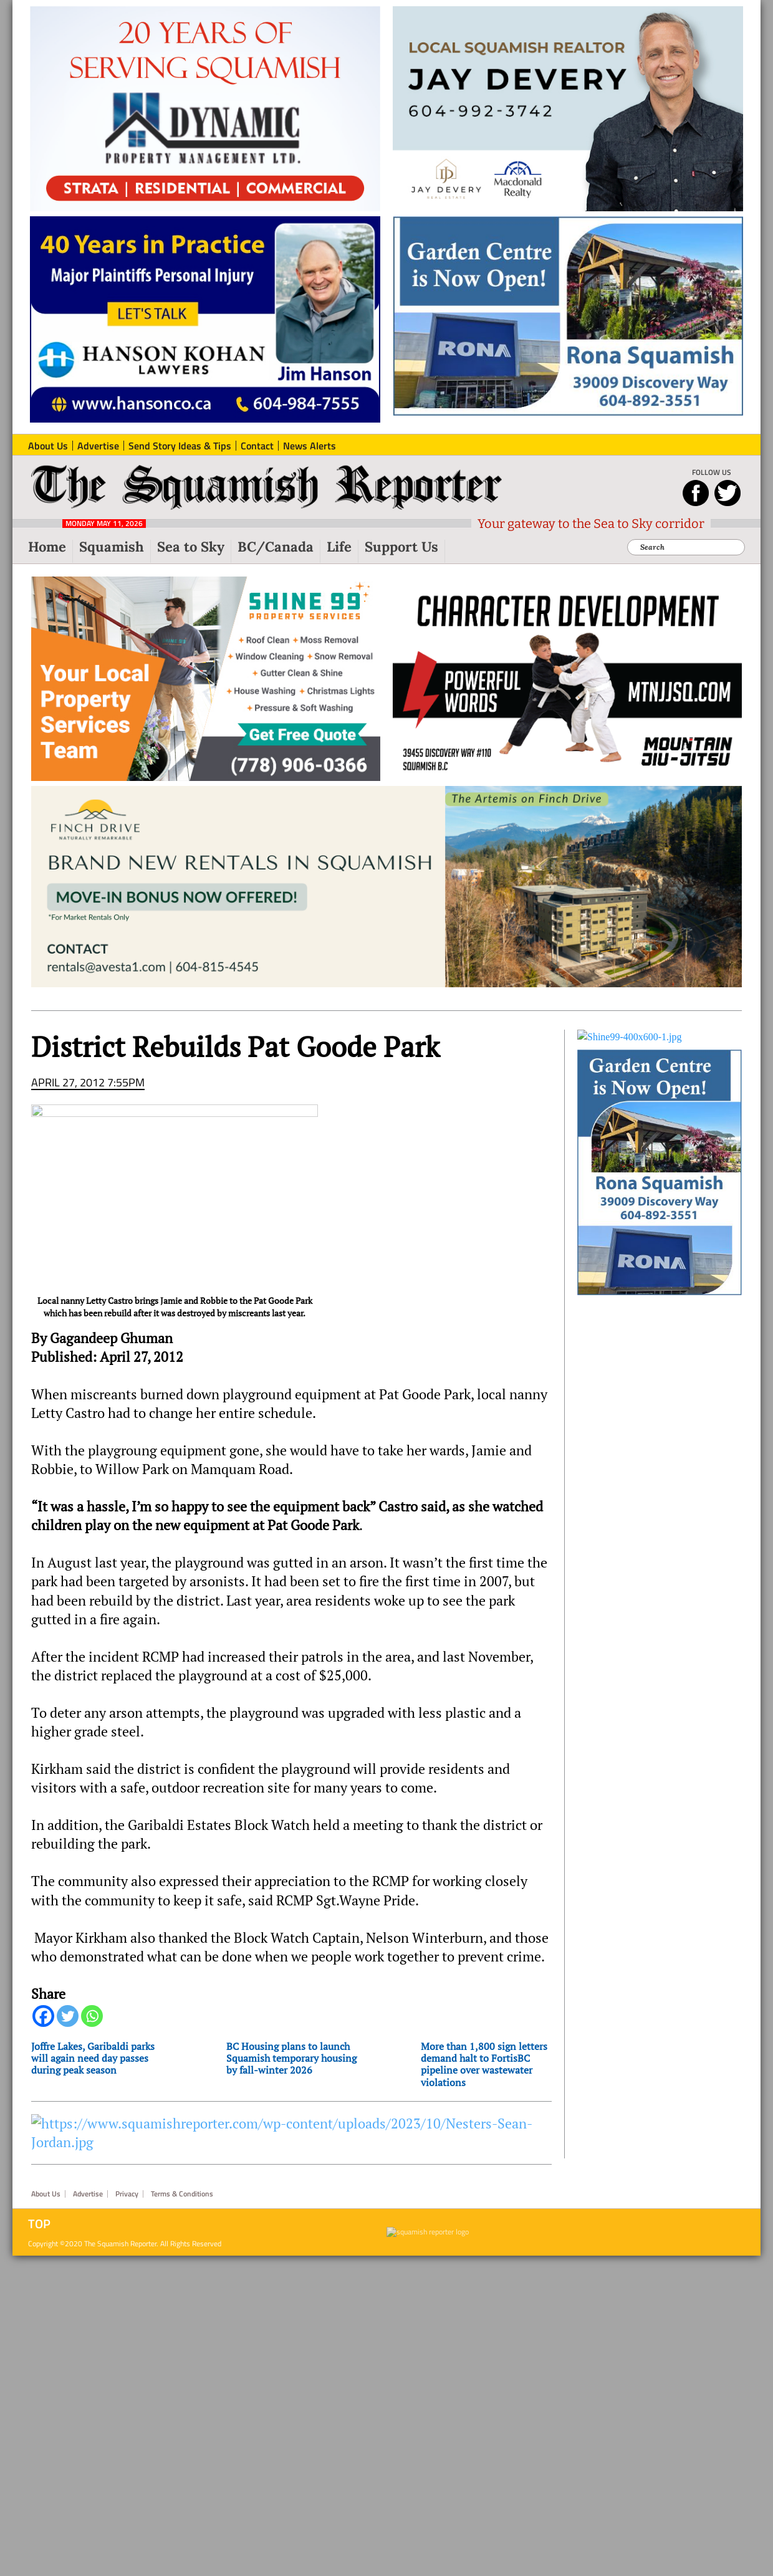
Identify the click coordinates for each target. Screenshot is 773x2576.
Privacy (126, 2194)
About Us (45, 2194)
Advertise (88, 2194)
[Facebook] (43, 2016)
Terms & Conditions (182, 2194)
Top (39, 2224)
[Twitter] (68, 2016)
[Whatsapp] (92, 2016)
